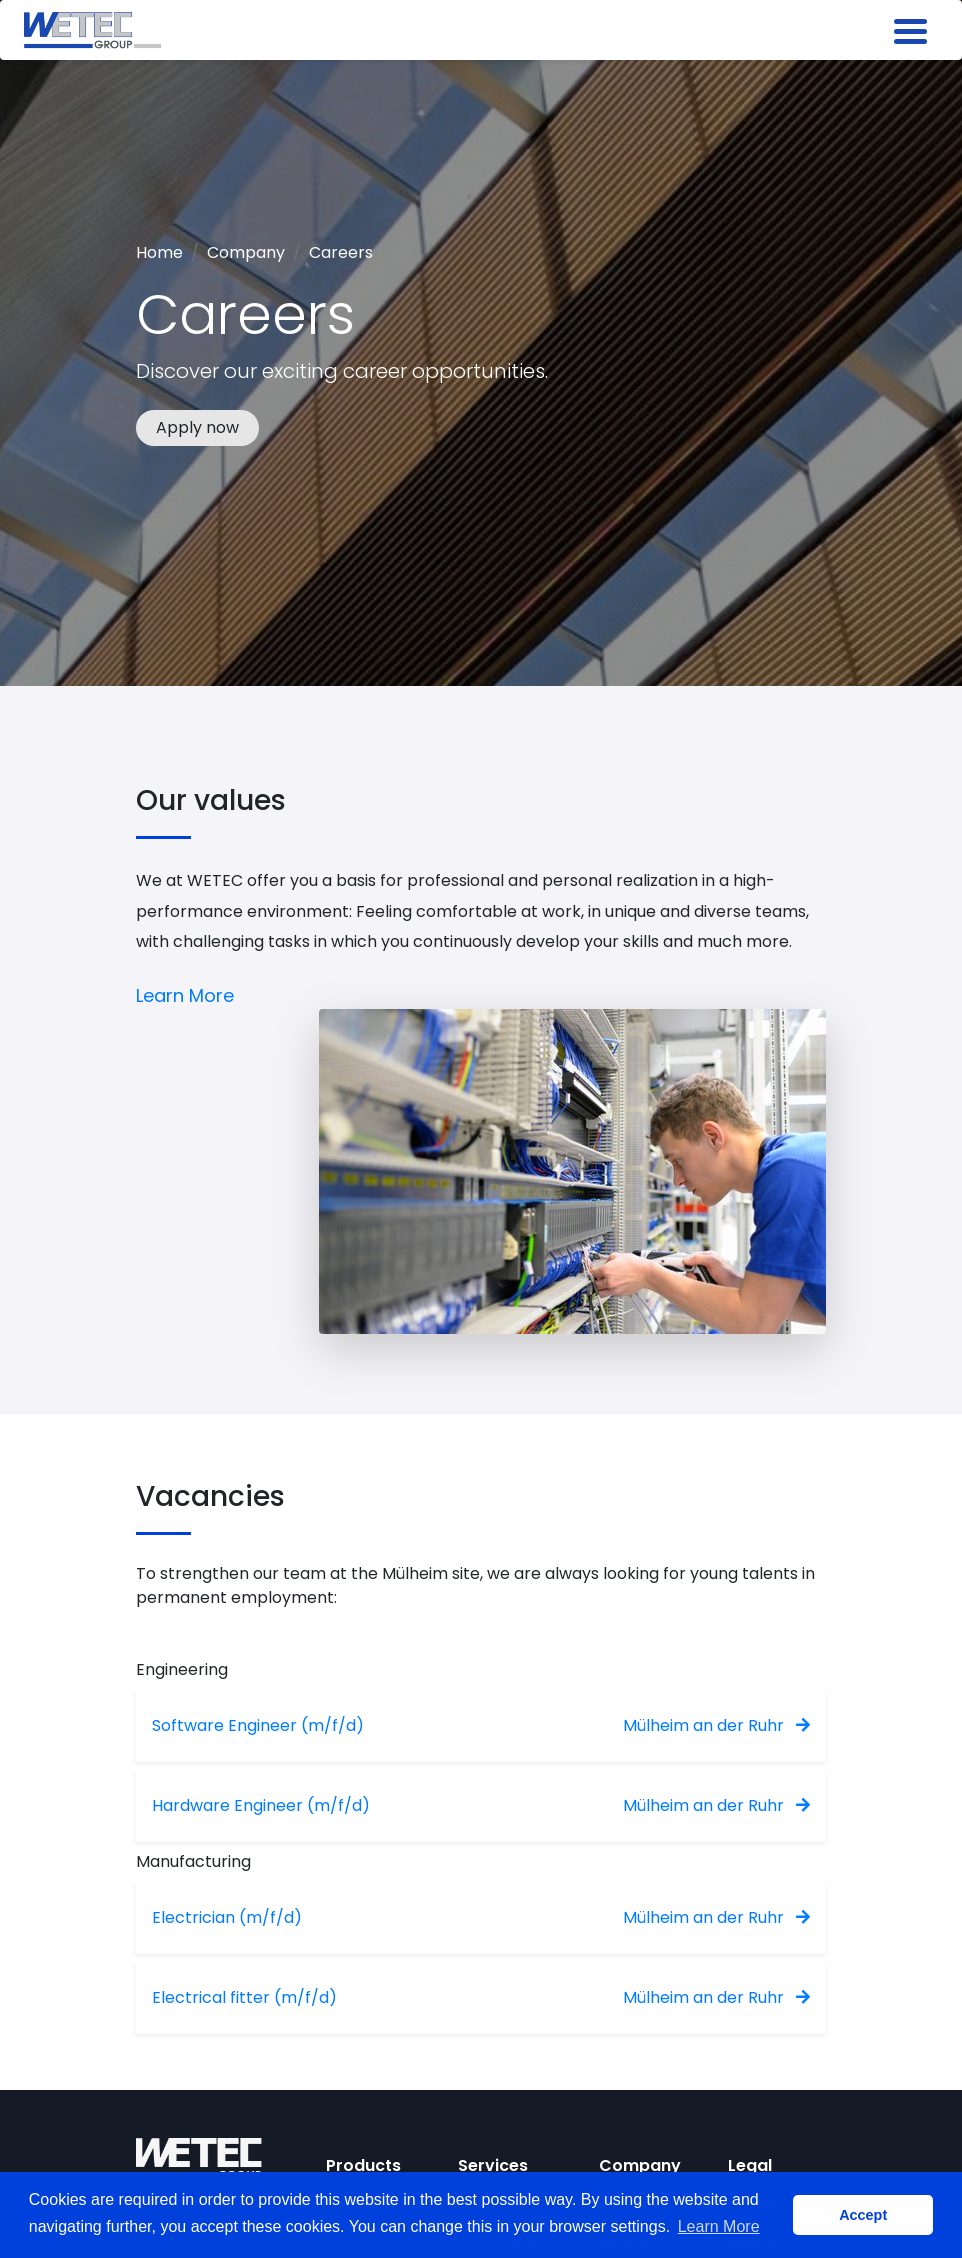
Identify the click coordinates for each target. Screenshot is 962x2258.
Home (159, 252)
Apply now (197, 427)
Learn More (185, 995)
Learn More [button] (719, 2226)
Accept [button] (863, 2215)
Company (246, 252)
